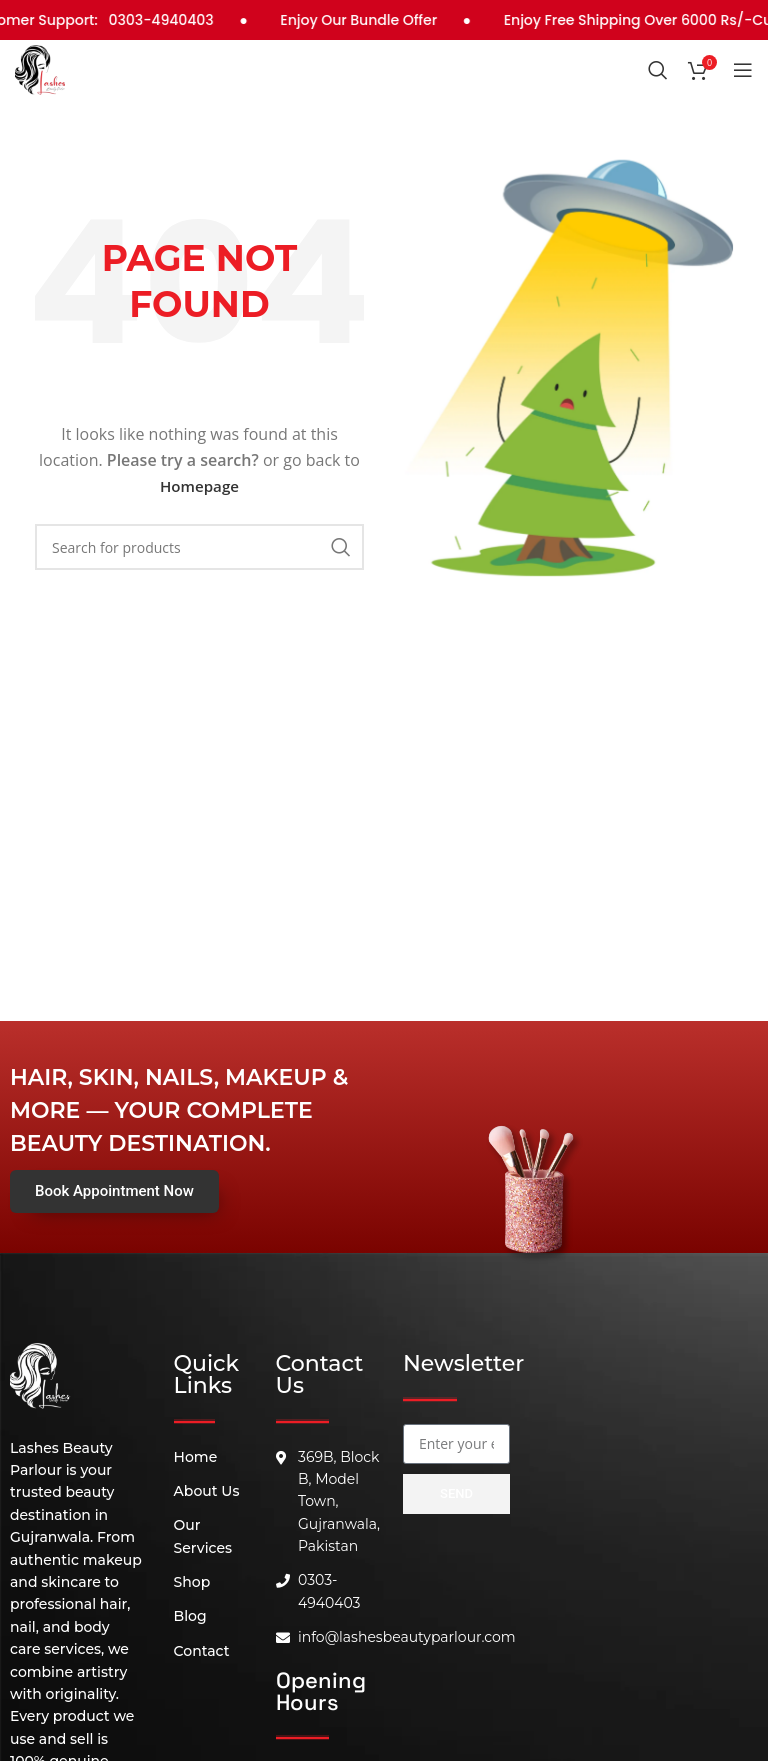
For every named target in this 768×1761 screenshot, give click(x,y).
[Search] (658, 70)
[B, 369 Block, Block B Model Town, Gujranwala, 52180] (456, 1644)
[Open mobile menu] (743, 70)
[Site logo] (40, 68)
